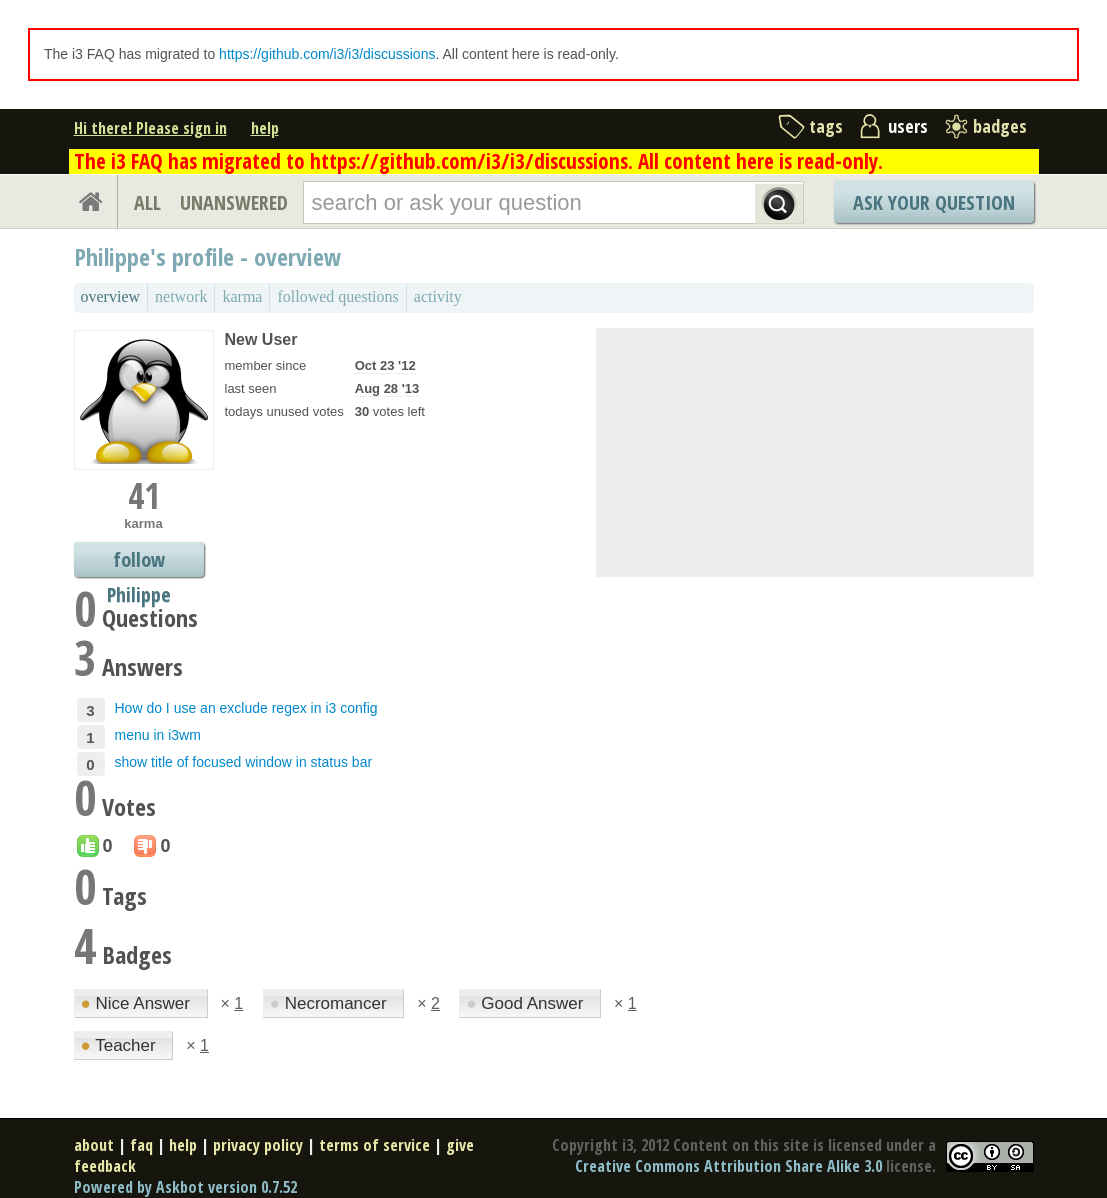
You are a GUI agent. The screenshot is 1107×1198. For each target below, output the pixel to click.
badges (1000, 126)
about (94, 1145)
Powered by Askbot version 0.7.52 (185, 1187)
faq (141, 1145)
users (908, 126)
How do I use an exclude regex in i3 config (246, 708)
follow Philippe (139, 561)
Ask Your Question (934, 202)
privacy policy (258, 1145)
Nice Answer (138, 1003)
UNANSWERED (234, 202)
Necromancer (331, 1003)
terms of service (374, 1145)
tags (826, 126)
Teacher (121, 1045)
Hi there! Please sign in (150, 128)
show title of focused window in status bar (244, 762)
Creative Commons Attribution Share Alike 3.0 (728, 1166)
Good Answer (527, 1003)
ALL (147, 202)
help (265, 128)
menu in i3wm (158, 735)
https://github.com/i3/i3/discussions (327, 54)
